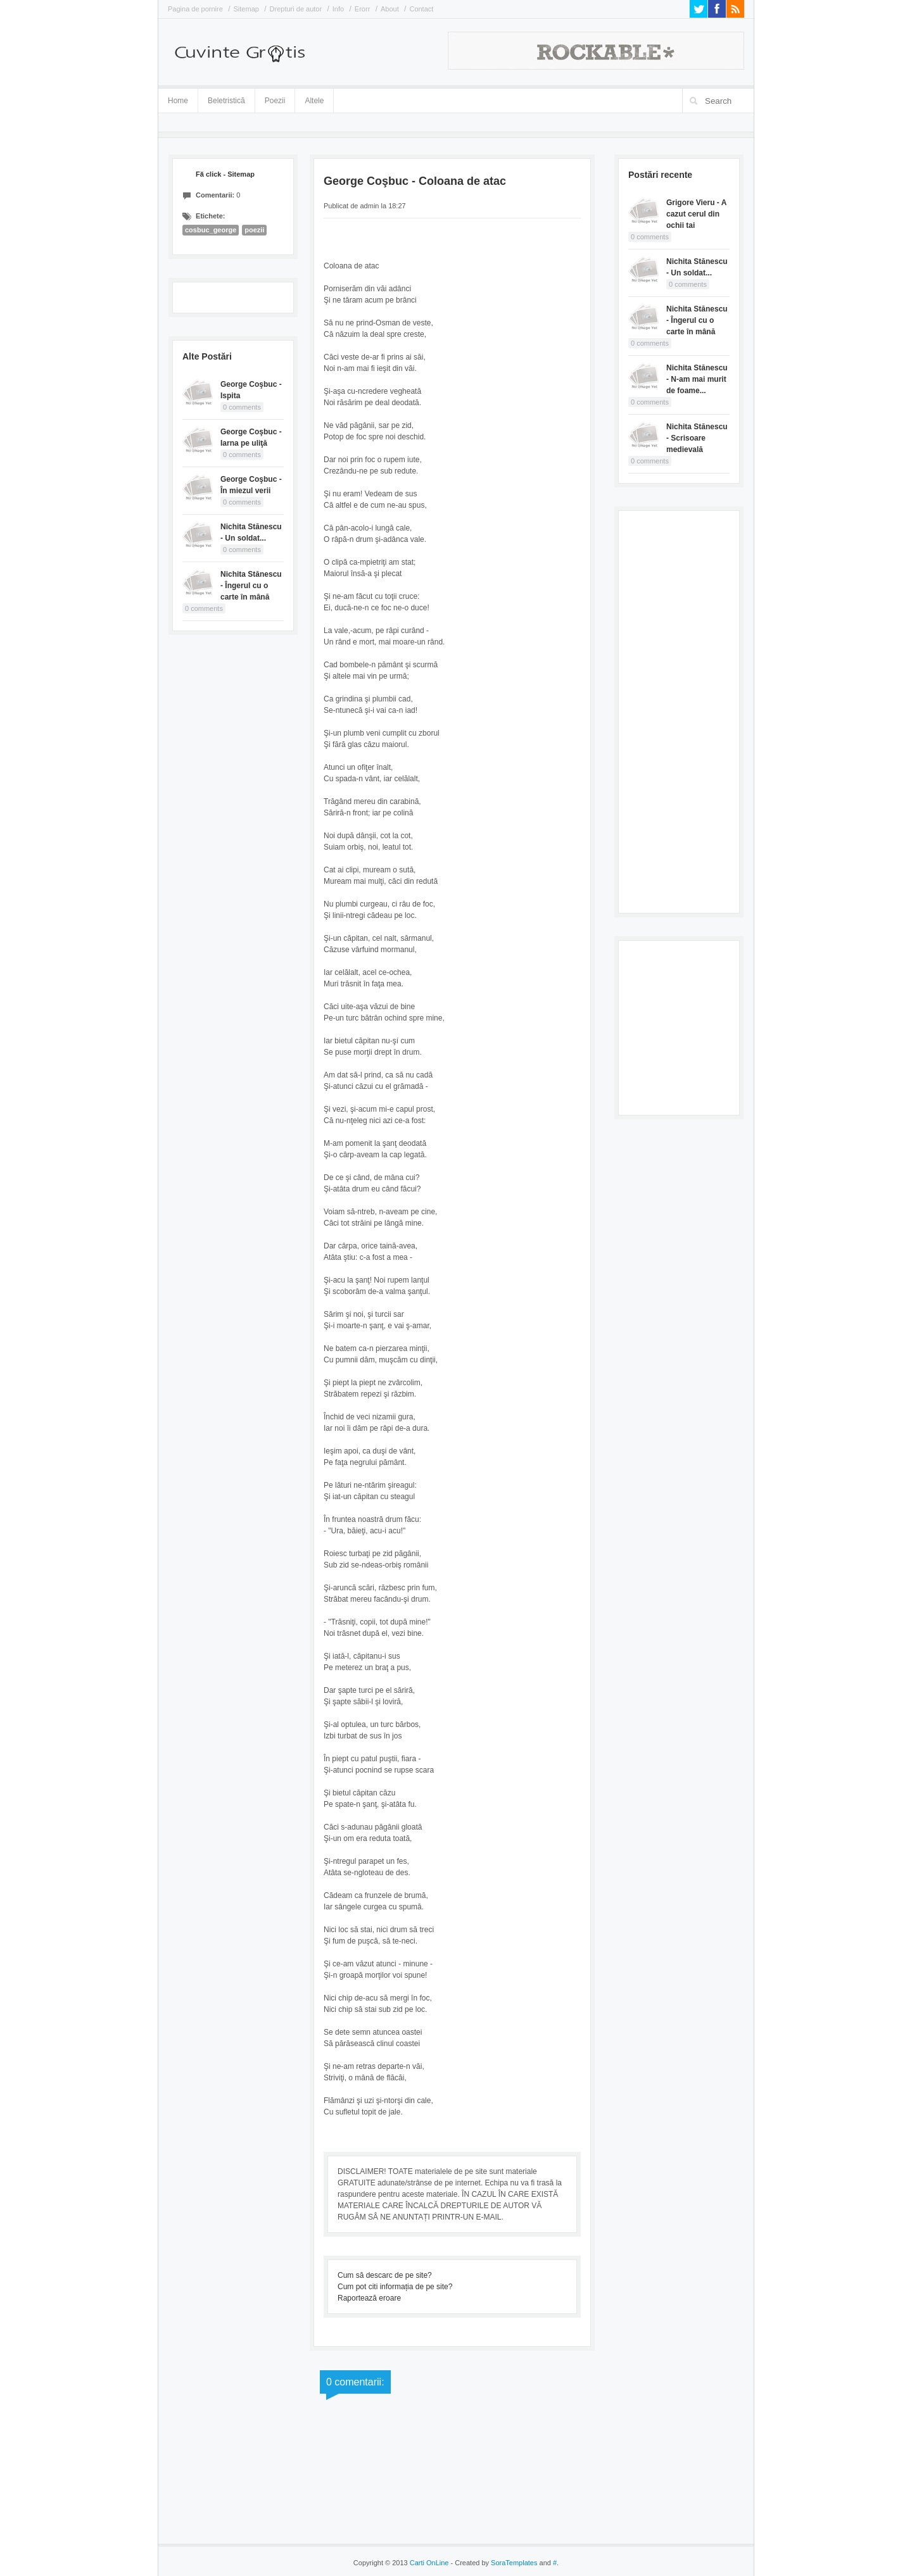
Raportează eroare (369, 2298)
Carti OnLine (429, 2563)
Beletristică (226, 98)
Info (338, 9)
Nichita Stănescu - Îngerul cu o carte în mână (251, 585)
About (390, 9)
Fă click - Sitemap (225, 174)
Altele (314, 100)
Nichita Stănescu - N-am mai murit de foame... (697, 379)
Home (178, 100)
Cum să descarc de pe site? (385, 2275)
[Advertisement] (679, 710)
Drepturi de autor (296, 9)
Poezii (275, 100)
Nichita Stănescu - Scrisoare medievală (697, 438)
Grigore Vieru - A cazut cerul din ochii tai (696, 214)
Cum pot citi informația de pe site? (395, 2286)
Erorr (362, 9)
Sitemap (246, 9)
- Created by (492, 2563)
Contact (421, 9)
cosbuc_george (210, 230)
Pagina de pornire (195, 9)
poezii (254, 230)
